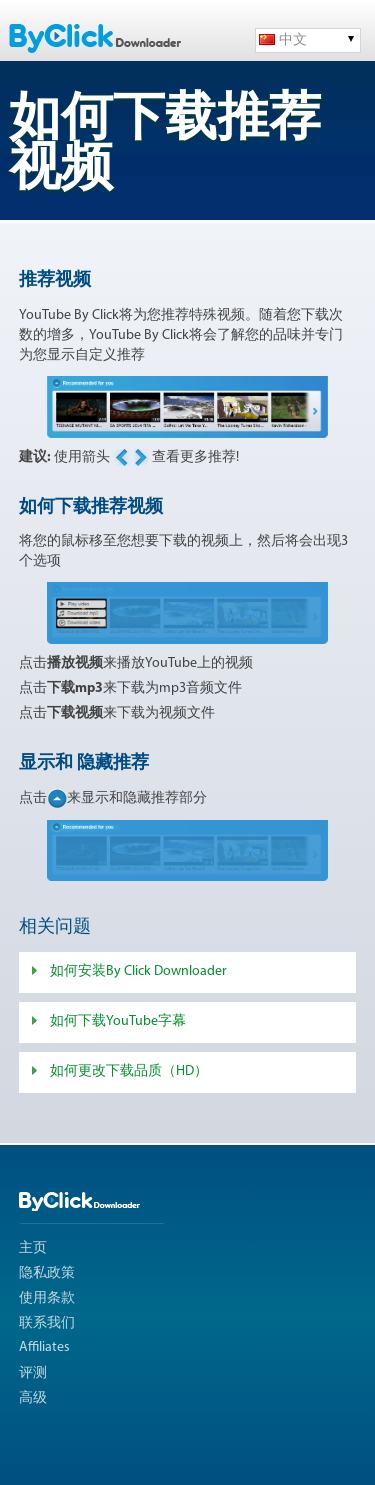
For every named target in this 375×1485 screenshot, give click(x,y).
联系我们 (47, 1323)
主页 (33, 1248)
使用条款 (47, 1298)
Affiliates (44, 1347)
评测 (33, 1373)
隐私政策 (47, 1273)
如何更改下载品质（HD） (129, 1071)
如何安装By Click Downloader (138, 971)
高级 (33, 1398)
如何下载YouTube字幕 (118, 1021)
